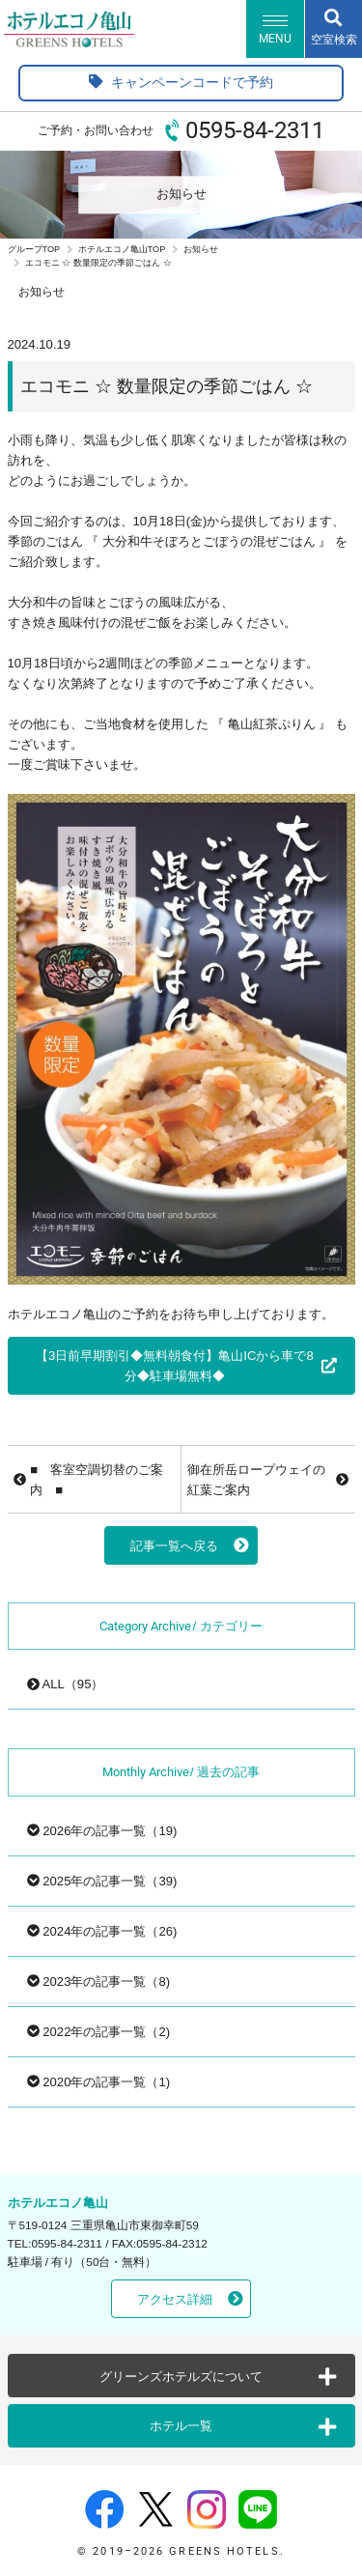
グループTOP (34, 249)
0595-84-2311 (254, 130)
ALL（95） (65, 1684)
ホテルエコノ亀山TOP (122, 249)
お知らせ (200, 249)
